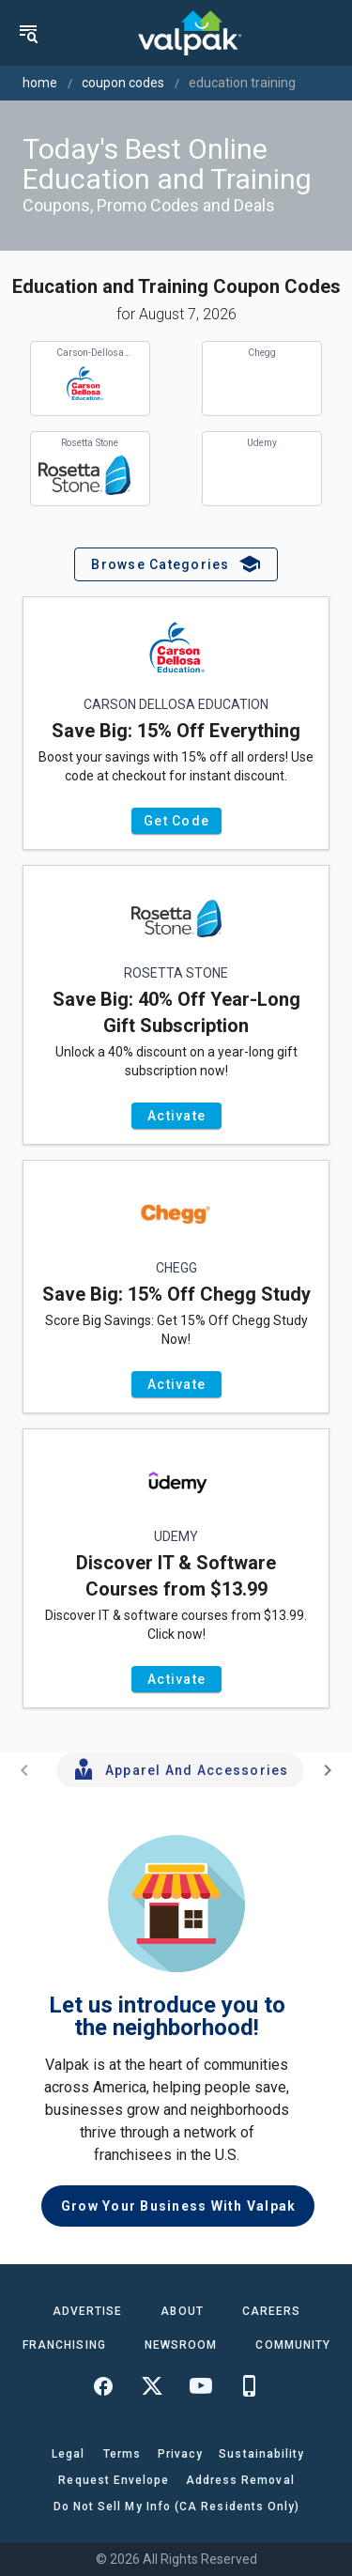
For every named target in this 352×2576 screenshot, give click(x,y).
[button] (176, 564)
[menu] (28, 33)
